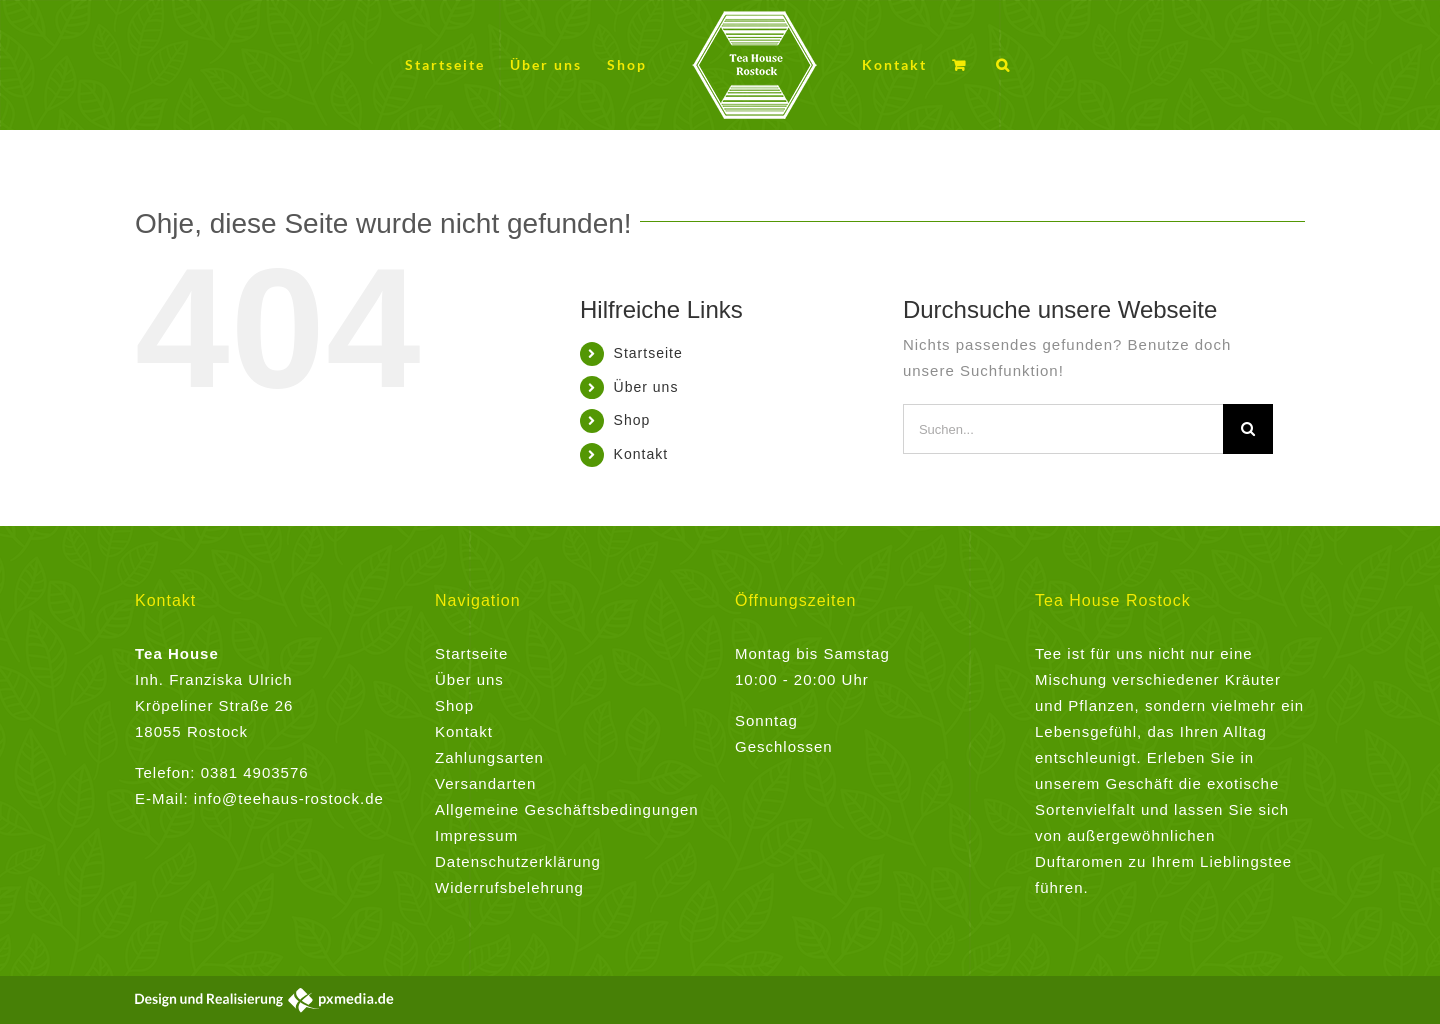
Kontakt (641, 454)
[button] (1003, 65)
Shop (632, 420)
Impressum (476, 835)
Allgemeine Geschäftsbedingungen (567, 809)
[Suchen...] (1063, 429)
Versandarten (485, 783)
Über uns (646, 387)
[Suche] (1248, 429)
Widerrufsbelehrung (509, 887)
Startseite (648, 353)
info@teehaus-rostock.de (289, 798)
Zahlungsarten (489, 757)
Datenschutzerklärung (518, 861)
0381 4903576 (255, 772)
